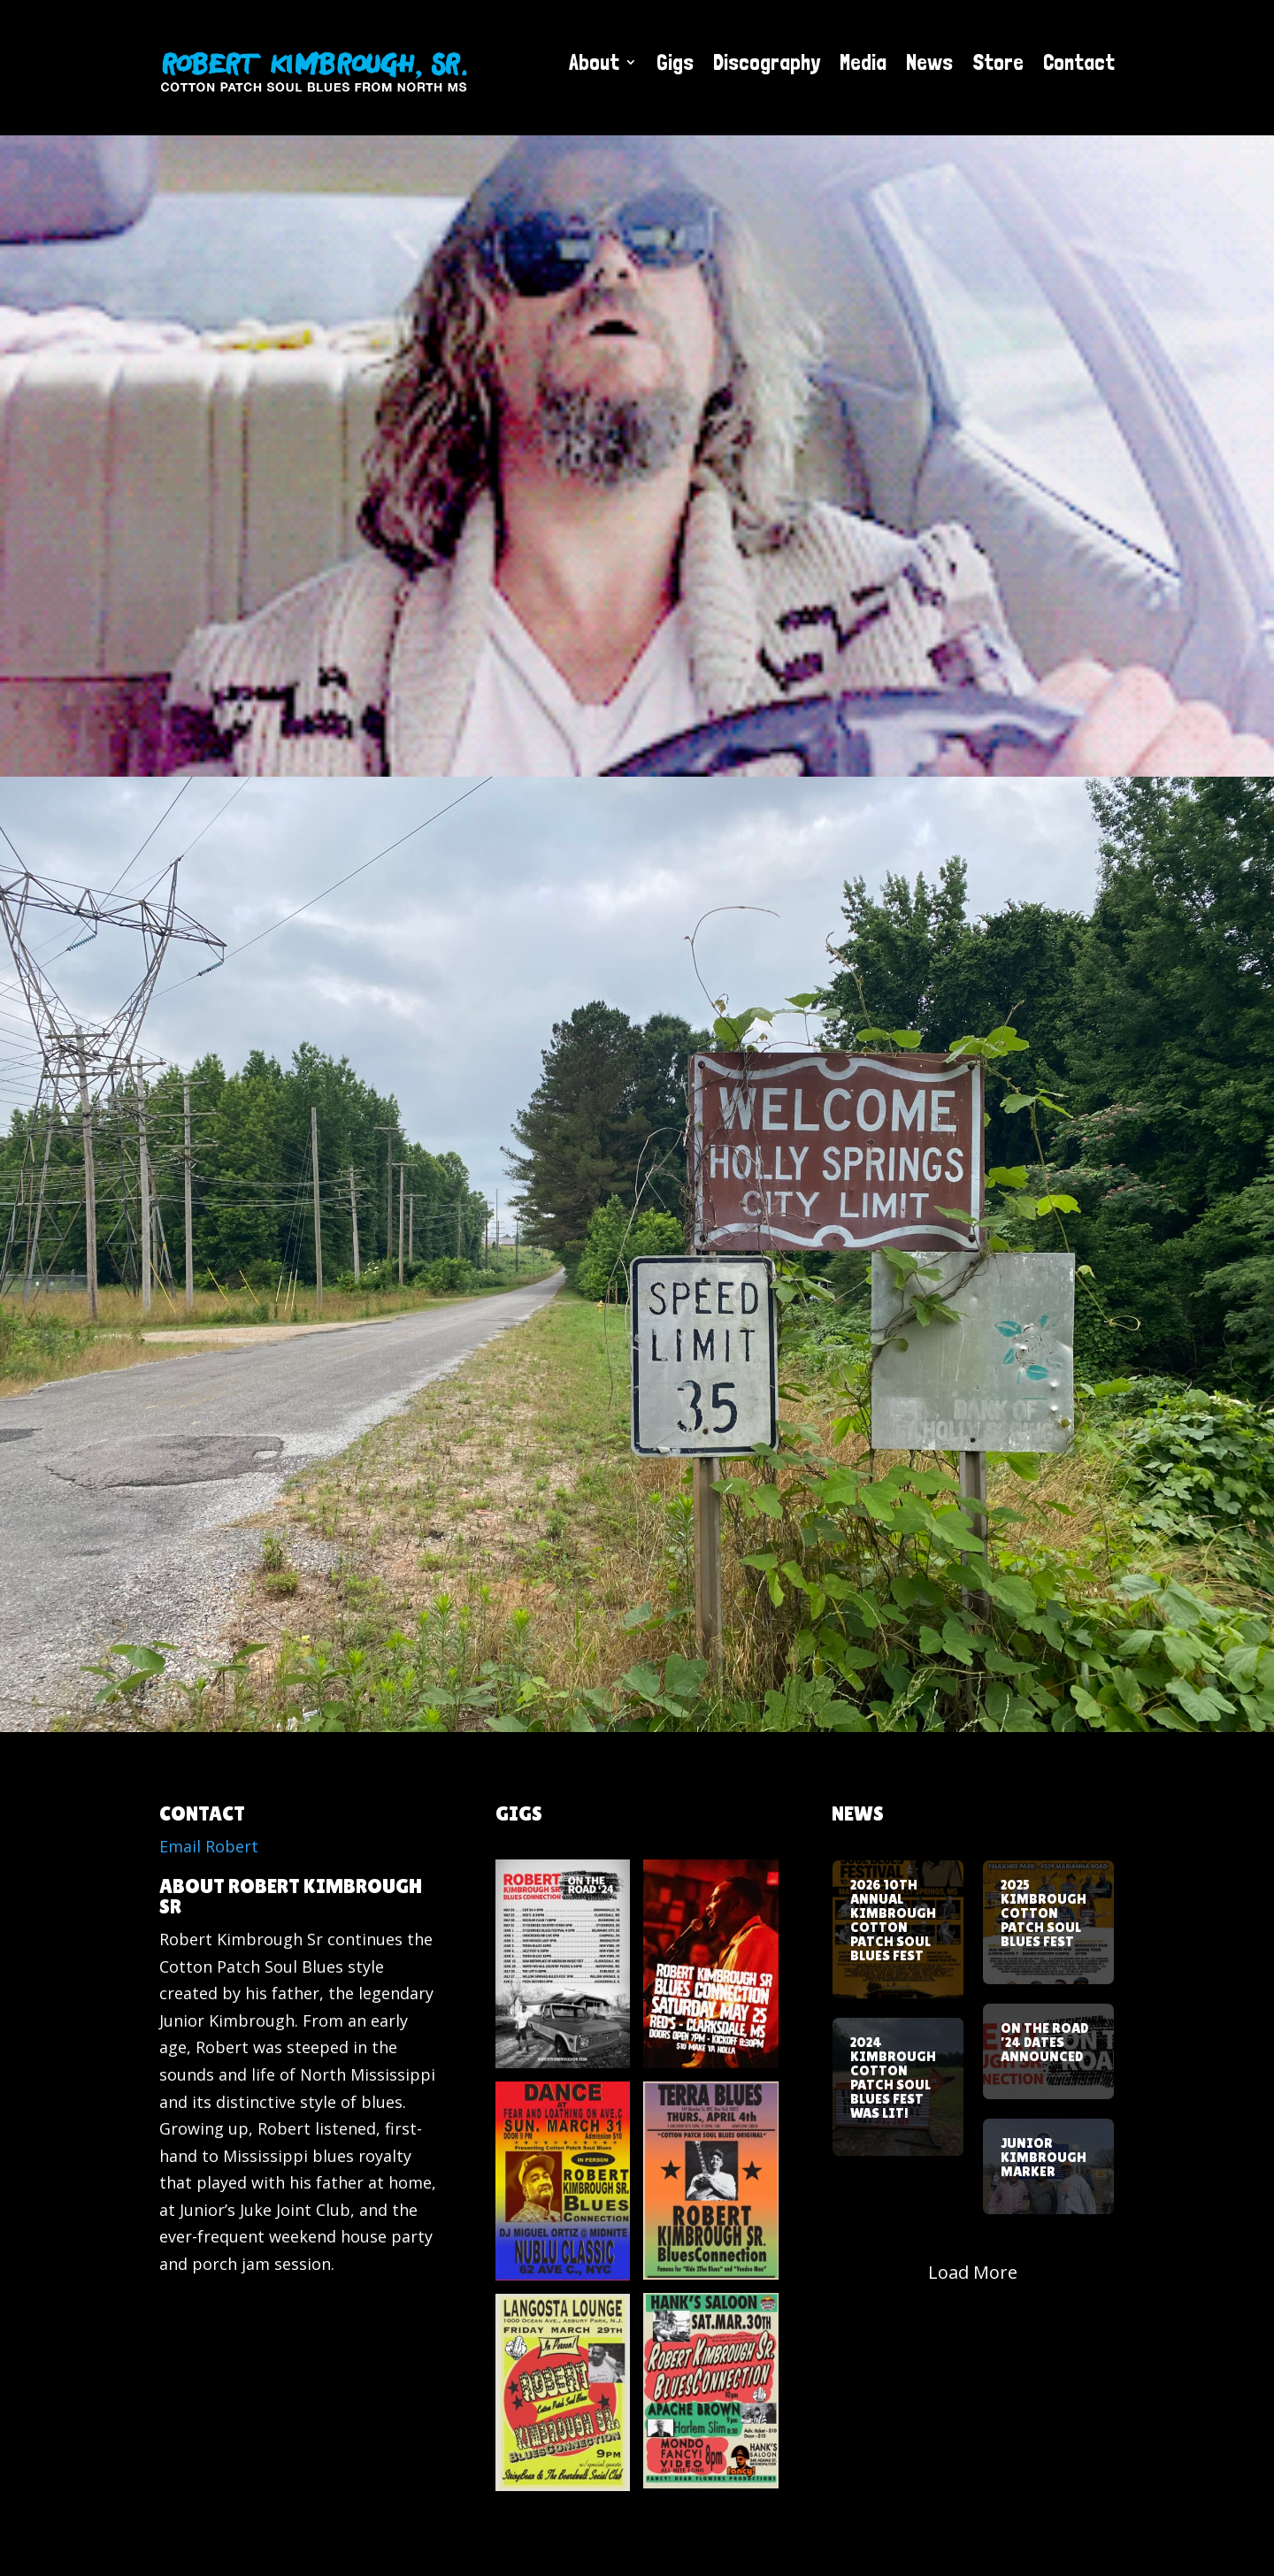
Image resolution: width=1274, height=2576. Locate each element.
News (929, 62)
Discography (766, 62)
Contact (1079, 62)
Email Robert (208, 1846)
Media (863, 62)
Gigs (675, 62)
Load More (972, 2272)
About (594, 62)
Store (998, 62)
